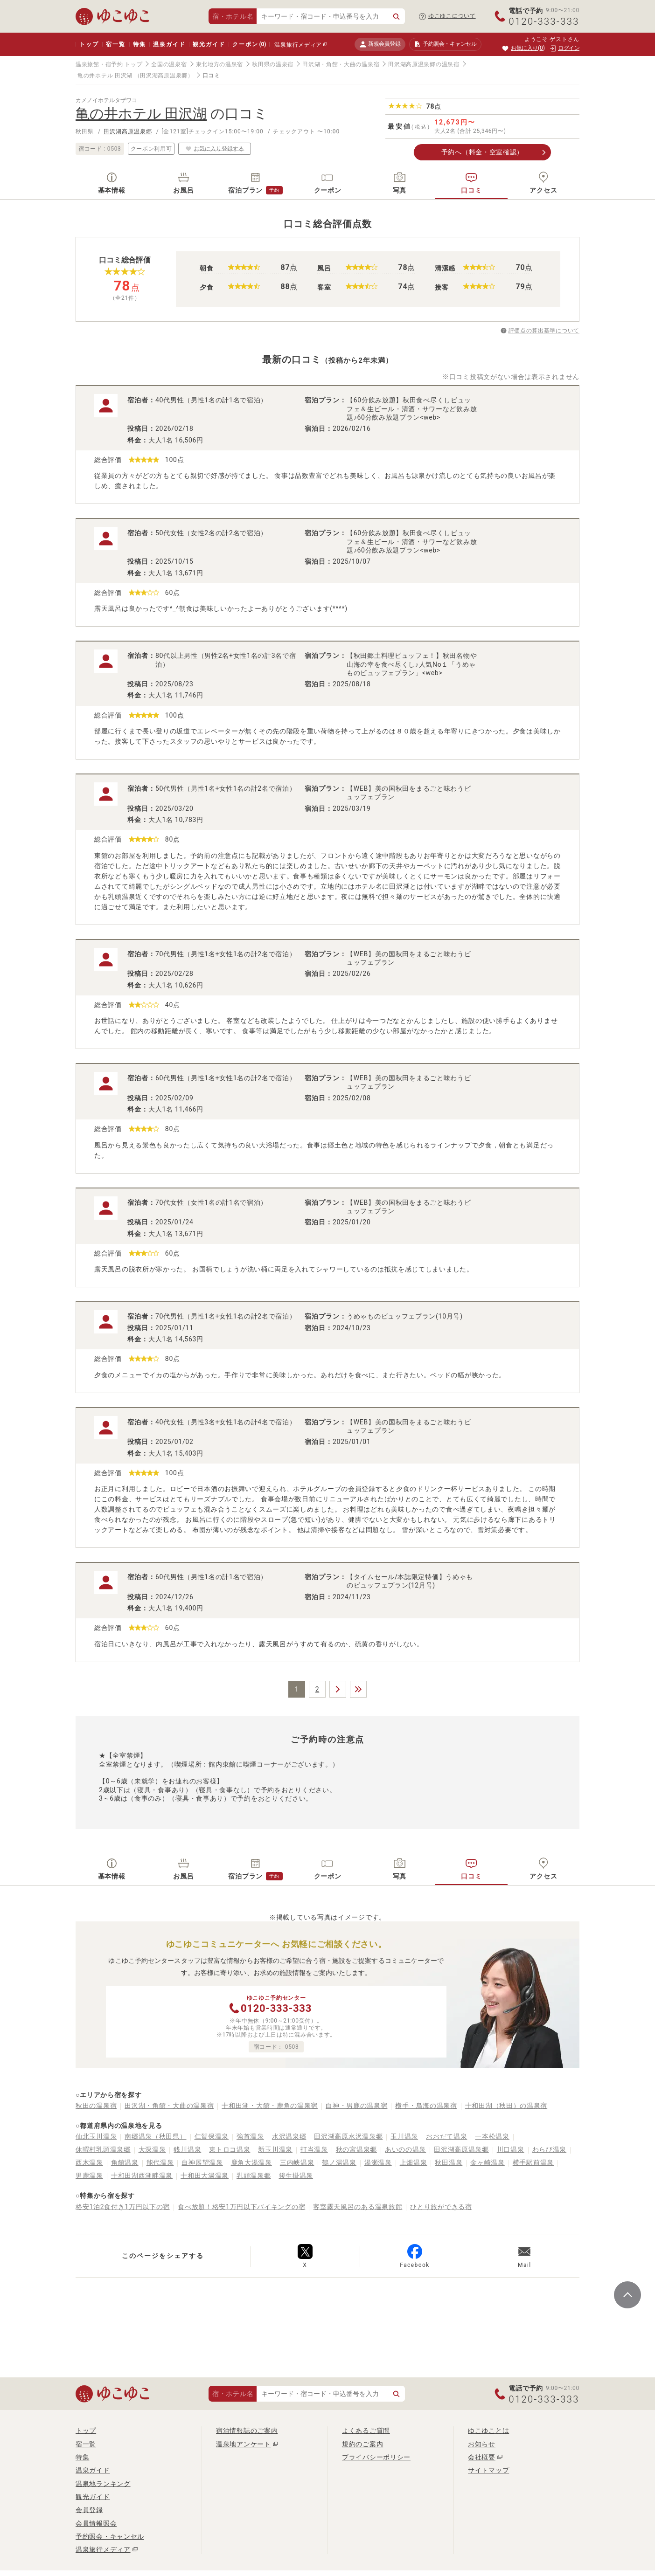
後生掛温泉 (296, 2175)
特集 (139, 44)
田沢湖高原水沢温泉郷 (348, 2136)
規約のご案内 (362, 2444)
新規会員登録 (380, 44)
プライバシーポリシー (376, 2457)
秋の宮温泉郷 (356, 2149)
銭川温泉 (187, 2149)
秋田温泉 (448, 2162)
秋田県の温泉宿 (272, 64)
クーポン (249, 44)
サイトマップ (488, 2470)
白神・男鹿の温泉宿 (356, 2105)
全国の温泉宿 (169, 64)
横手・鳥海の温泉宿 (426, 2105)
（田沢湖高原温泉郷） (164, 75)
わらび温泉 (549, 2149)
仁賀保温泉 (212, 2136)
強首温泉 (250, 2136)
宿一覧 (115, 44)
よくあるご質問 (366, 2430)
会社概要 (481, 2457)
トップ (88, 44)
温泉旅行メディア (298, 44)
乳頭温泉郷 (254, 2175)
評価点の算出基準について (544, 330)
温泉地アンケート (243, 2444)
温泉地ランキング (103, 2483)
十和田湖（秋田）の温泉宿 (506, 2105)
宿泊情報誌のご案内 (247, 2430)
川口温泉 (510, 2149)
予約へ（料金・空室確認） (482, 152)
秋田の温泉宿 (96, 2105)
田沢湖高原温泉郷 (128, 131)
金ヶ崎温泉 (487, 2162)
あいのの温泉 (405, 2149)
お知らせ (481, 2444)
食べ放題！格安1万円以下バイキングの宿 (241, 2206)
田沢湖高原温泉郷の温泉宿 (423, 64)
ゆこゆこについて (452, 16)
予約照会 (445, 44)
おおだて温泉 (446, 2136)
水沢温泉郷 (289, 2136)
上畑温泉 (413, 2162)
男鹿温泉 (89, 2175)
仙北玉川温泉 (96, 2136)
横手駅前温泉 (533, 2162)
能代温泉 (160, 2162)
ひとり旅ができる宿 (441, 2206)
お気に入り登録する (214, 148)
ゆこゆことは (488, 2430)
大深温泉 (152, 2149)
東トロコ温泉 (229, 2149)
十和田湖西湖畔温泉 (142, 2175)
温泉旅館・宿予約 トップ (109, 64)
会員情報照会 (96, 2523)
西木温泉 (89, 2162)
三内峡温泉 (297, 2162)
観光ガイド (209, 44)
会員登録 (89, 2510)
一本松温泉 (492, 2136)
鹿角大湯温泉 (251, 2162)
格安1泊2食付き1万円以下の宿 (123, 2206)
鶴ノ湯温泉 (339, 2162)
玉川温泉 (404, 2136)
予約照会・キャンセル (110, 2536)
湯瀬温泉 (378, 2162)
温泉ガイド (169, 44)
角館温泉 (125, 2162)
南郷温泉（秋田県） (155, 2136)
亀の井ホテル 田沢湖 (104, 75)
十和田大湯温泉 (205, 2175)
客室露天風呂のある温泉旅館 (357, 2206)
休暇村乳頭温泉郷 (103, 2149)
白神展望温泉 (202, 2162)
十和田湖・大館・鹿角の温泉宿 (270, 2105)
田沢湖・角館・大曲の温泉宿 (340, 64)
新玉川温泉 (275, 2149)
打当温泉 (314, 2149)
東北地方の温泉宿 (220, 64)
